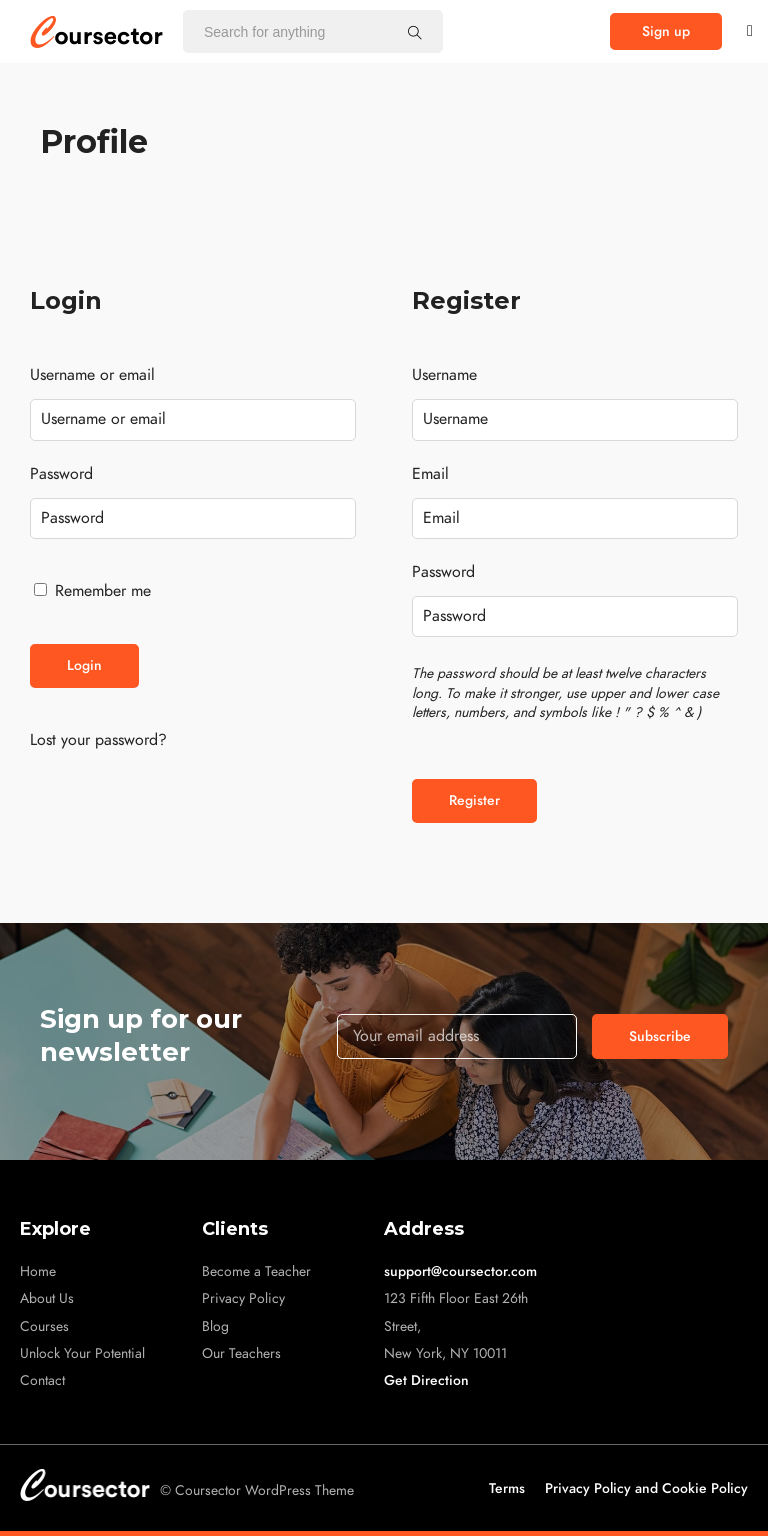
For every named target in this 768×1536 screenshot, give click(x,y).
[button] (666, 31)
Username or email (92, 375)
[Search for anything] (415, 32)
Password (61, 474)
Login (84, 665)
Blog (215, 1326)
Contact (42, 1380)
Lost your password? (98, 740)
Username (444, 375)
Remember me (92, 591)
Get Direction (426, 1380)
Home (38, 1271)
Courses (44, 1326)
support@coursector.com (460, 1271)
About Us (47, 1298)
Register (474, 800)
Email (430, 474)
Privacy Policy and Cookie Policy (646, 1488)
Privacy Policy (243, 1298)
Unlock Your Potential (82, 1353)
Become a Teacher (256, 1271)
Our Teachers (241, 1353)
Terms (507, 1488)
